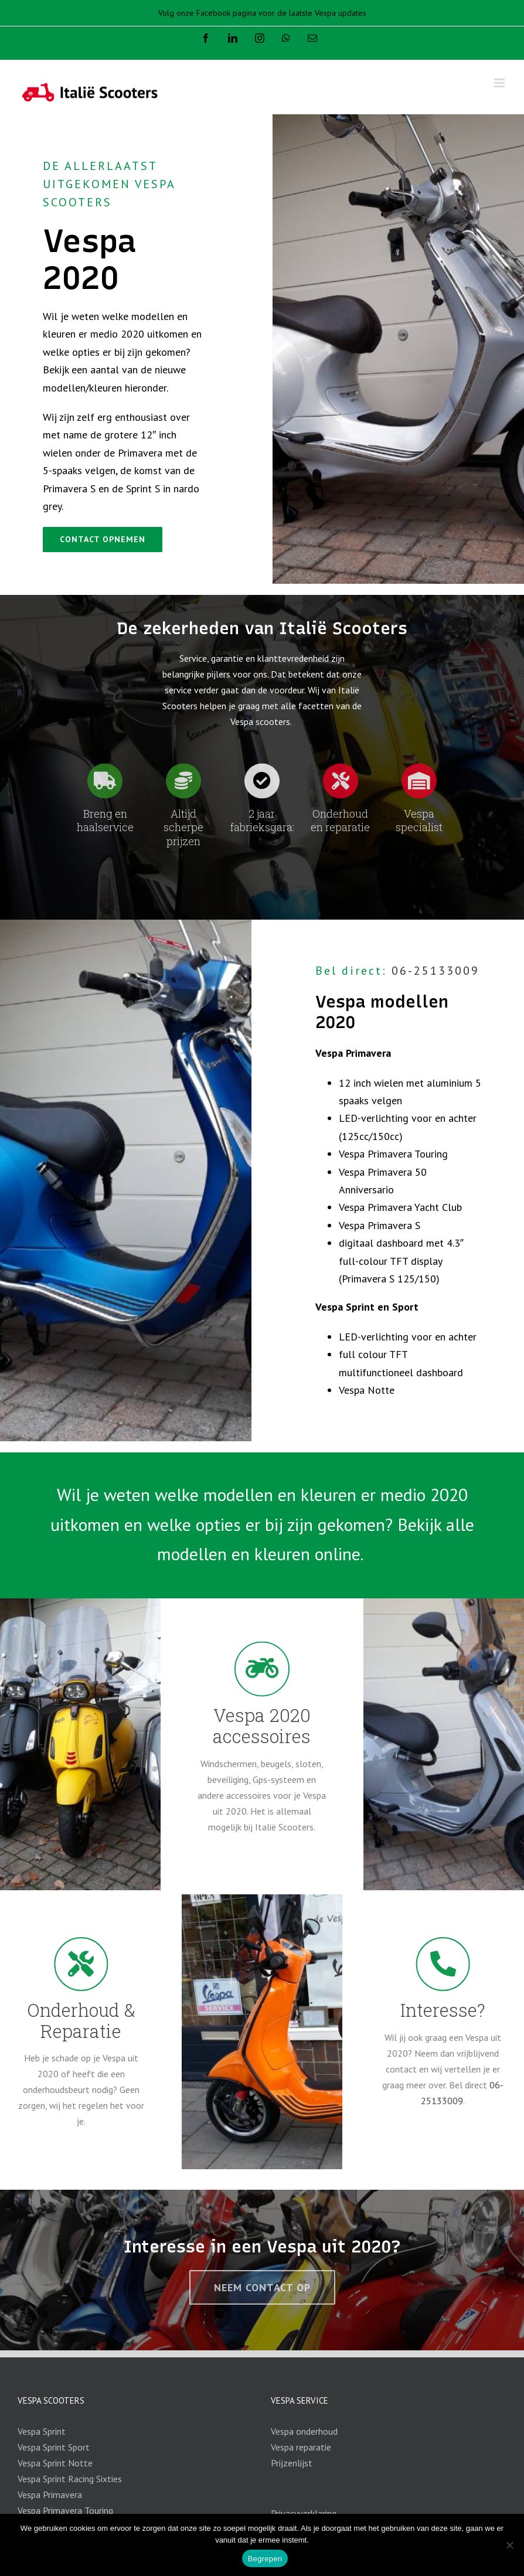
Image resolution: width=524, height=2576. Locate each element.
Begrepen (265, 2558)
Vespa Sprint (42, 2431)
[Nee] (509, 2545)
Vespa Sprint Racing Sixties (70, 2479)
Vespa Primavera (50, 2494)
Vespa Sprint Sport (54, 2447)
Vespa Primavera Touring (65, 2510)
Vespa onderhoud (304, 2431)
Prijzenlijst (291, 2463)
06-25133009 (435, 970)
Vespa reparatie (301, 2447)
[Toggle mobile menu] (500, 83)
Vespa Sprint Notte (55, 2463)
